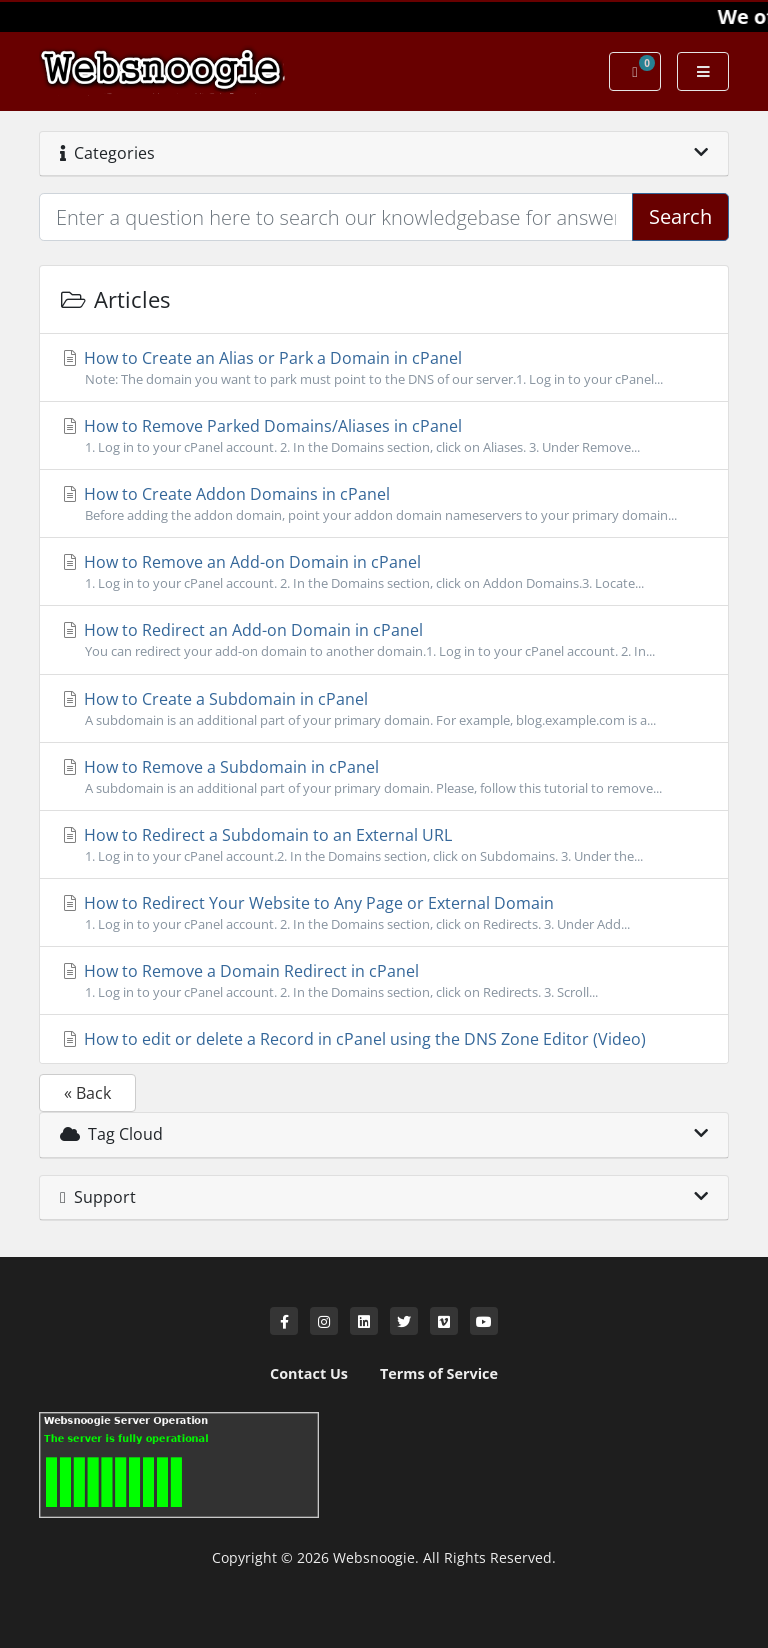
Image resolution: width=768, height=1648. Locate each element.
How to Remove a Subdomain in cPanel (384, 777)
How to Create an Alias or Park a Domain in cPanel (384, 368)
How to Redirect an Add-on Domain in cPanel (384, 640)
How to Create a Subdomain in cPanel (384, 709)
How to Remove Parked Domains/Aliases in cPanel (384, 436)
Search (680, 216)
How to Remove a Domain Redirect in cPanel (384, 981)
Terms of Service (439, 1373)
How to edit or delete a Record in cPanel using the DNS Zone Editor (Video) (353, 1039)
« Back (87, 1093)
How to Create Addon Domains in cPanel (384, 504)
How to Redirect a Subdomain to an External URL (384, 845)
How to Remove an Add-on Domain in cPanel (384, 572)
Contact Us (309, 1373)
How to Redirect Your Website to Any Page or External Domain (384, 913)
